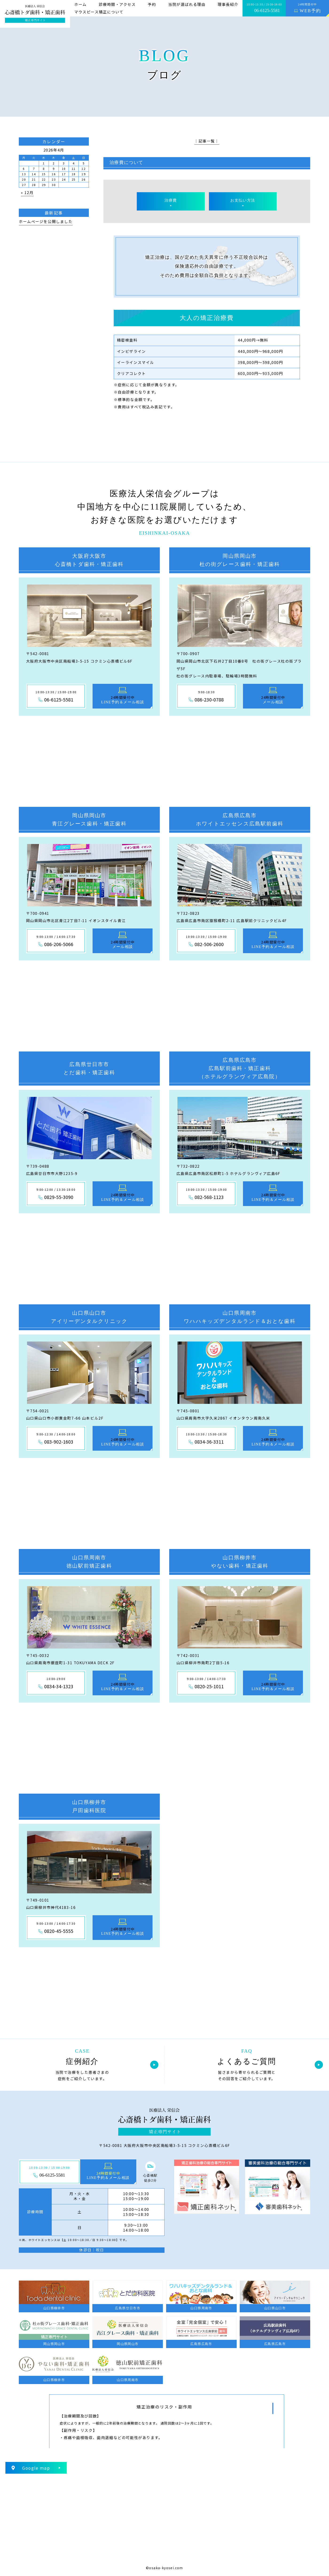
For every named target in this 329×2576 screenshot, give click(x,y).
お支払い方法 (242, 200)
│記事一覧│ (206, 141)
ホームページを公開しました (46, 221)
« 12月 (27, 192)
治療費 (170, 200)
